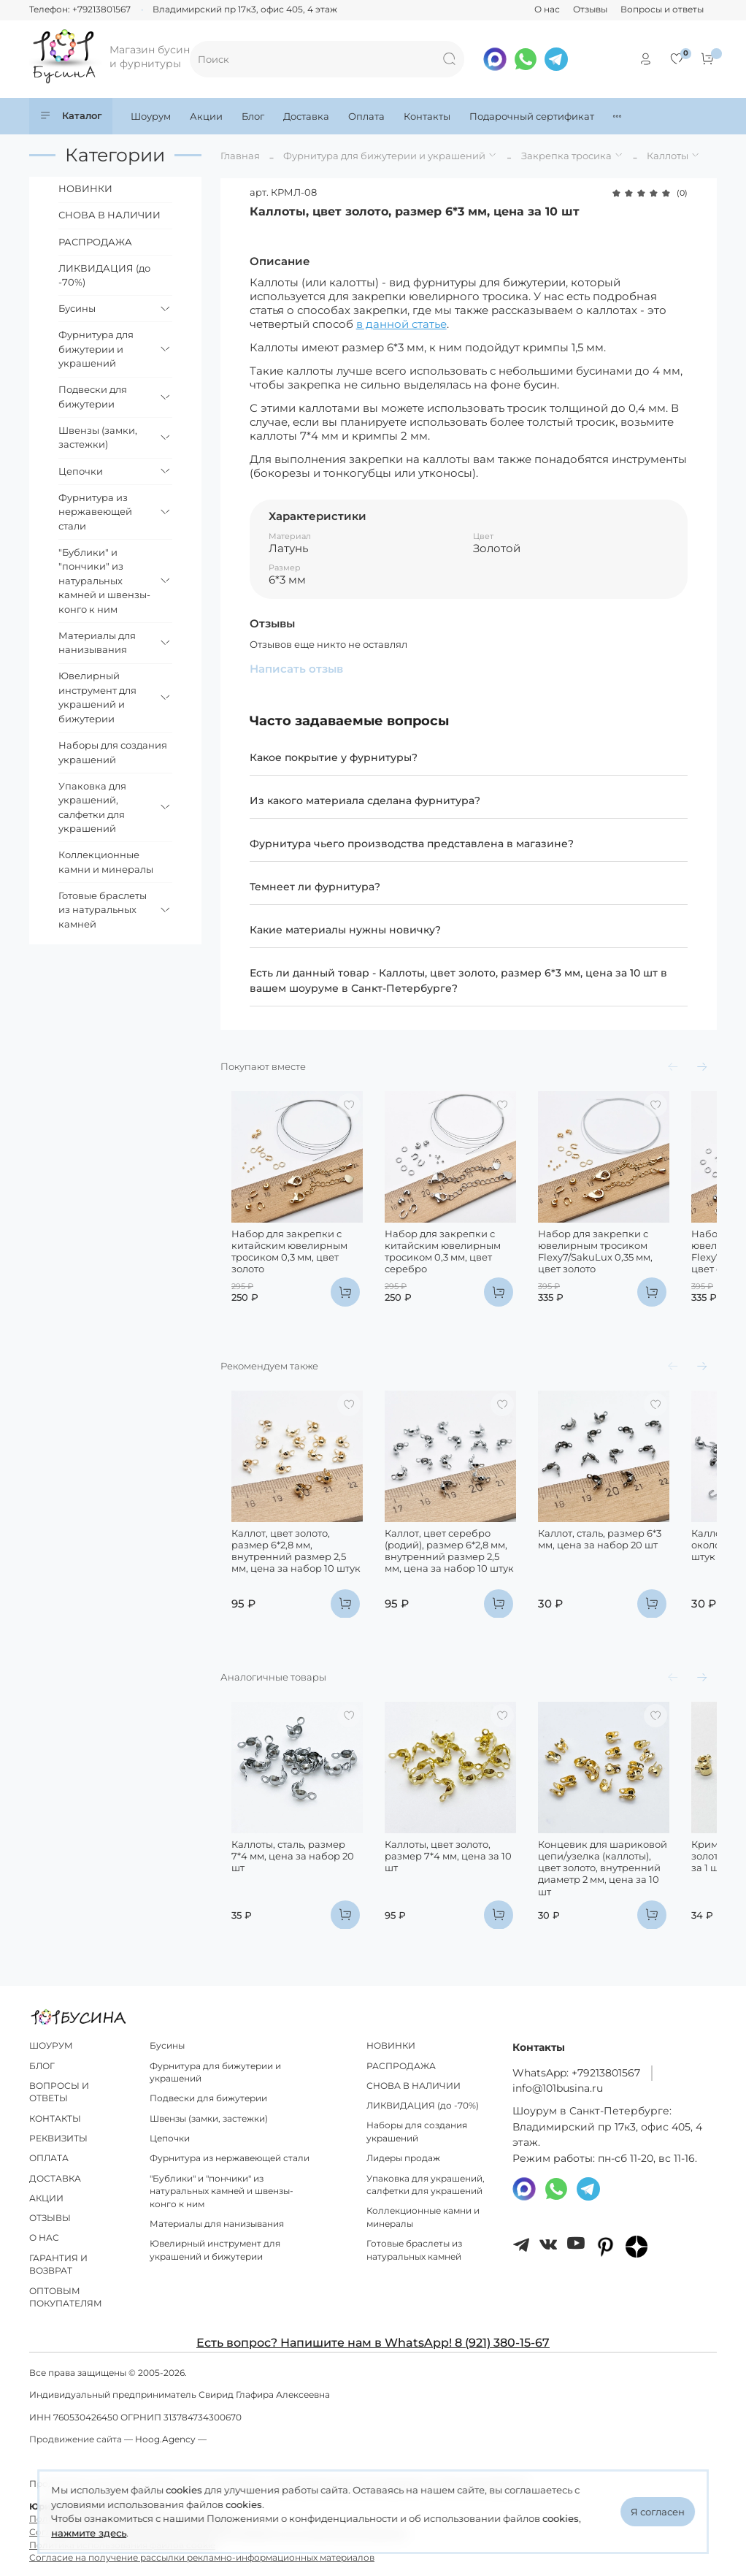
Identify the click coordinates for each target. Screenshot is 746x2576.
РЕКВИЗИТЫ (58, 2138)
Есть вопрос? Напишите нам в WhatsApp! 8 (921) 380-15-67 (373, 2343)
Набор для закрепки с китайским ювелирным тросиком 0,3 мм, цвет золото (291, 1265)
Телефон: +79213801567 (80, 9)
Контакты (427, 116)
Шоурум (151, 116)
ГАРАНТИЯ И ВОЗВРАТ (58, 2265)
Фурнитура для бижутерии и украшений (384, 155)
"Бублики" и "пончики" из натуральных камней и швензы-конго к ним (104, 580)
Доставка (306, 116)
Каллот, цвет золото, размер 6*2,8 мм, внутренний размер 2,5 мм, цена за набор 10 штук (292, 1584)
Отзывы (590, 9)
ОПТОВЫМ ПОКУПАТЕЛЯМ (65, 2297)
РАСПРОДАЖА (95, 242)
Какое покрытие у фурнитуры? (334, 757)
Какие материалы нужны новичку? (345, 929)
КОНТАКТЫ (55, 2119)
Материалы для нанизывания (97, 643)
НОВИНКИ (85, 188)
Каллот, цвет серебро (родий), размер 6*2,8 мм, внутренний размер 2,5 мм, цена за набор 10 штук (466, 1589)
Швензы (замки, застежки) (97, 437)
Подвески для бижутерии (92, 396)
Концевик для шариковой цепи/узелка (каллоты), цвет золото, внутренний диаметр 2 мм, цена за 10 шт (640, 1908)
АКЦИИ (46, 2198)
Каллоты (667, 155)
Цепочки (80, 471)
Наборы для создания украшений (112, 752)
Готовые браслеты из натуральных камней (102, 910)
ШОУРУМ (51, 2046)
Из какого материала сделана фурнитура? (365, 800)
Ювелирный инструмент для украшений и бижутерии (97, 697)
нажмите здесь (88, 2533)
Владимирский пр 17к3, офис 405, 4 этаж (245, 9)
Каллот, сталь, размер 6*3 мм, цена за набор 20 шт (637, 1577)
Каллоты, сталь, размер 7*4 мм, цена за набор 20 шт (286, 1896)
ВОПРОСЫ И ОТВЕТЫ (59, 2092)
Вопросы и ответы (662, 9)
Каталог (70, 116)
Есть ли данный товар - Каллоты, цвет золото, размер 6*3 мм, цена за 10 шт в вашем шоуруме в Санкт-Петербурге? (458, 980)
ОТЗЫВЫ (50, 2219)
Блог (253, 116)
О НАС (44, 2238)
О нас (547, 9)
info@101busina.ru (557, 2088)
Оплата (366, 116)
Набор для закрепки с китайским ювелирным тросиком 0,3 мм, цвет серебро (451, 1270)
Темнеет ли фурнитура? (315, 886)
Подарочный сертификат (531, 116)
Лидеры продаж (403, 2159)
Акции (206, 116)
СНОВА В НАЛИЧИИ (109, 215)
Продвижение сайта (75, 2440)
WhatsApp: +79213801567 (576, 2072)
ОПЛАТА (49, 2159)
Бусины (77, 308)
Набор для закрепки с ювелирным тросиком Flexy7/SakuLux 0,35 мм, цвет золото (635, 1270)
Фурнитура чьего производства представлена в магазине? (412, 843)
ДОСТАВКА (55, 2179)
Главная (240, 155)
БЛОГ (42, 2066)
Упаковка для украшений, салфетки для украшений (92, 807)
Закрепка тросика (566, 155)
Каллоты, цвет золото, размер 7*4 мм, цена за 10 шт (465, 1896)
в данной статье (401, 324)
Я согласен (658, 2512)
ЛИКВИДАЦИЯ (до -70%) (104, 275)
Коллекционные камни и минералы (105, 862)
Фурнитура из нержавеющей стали (95, 512)
